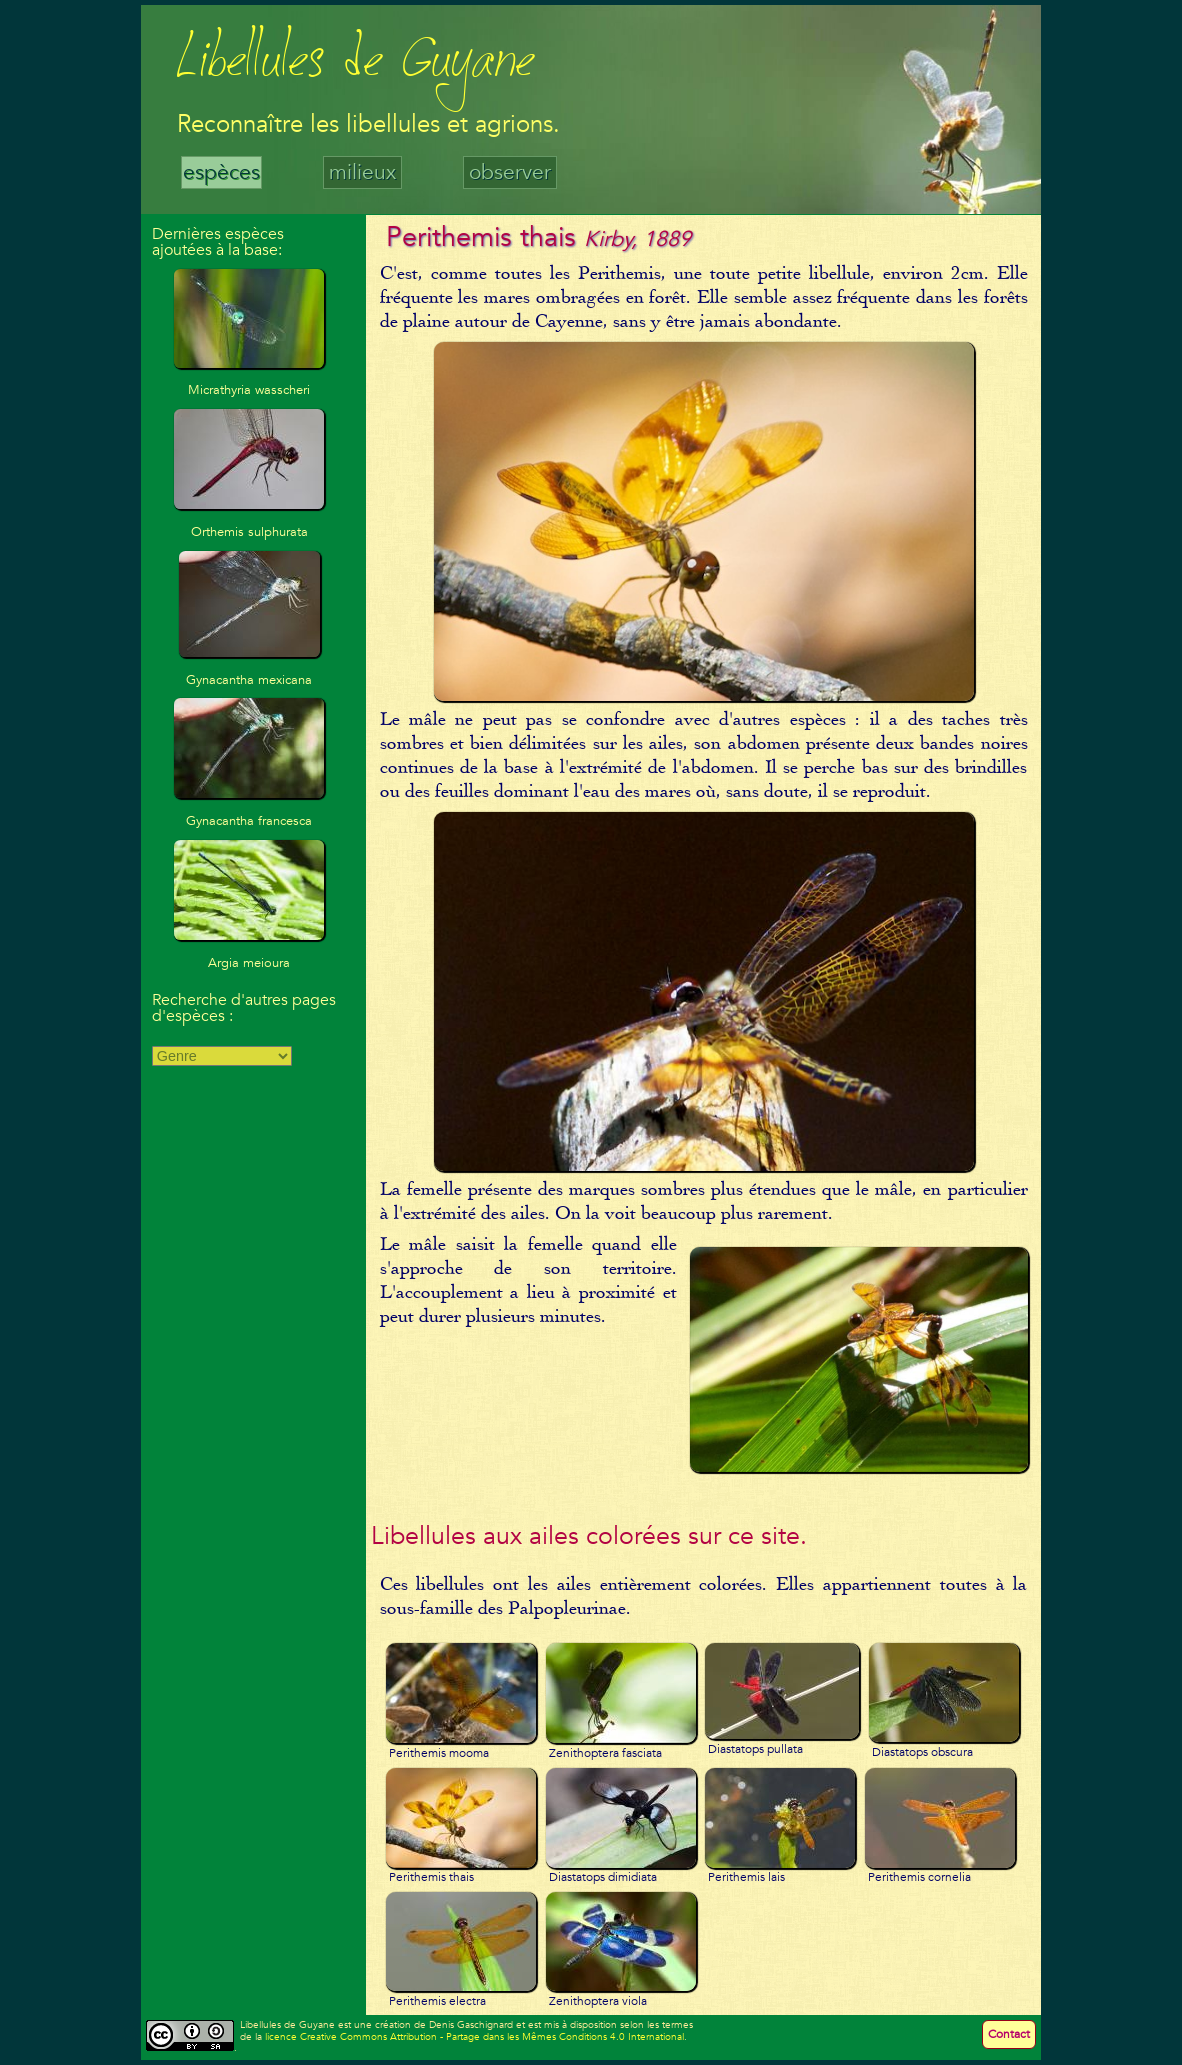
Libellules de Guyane (355, 64)
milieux (362, 172)
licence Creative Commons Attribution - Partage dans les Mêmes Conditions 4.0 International (474, 2037)
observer (510, 172)
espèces (221, 172)
